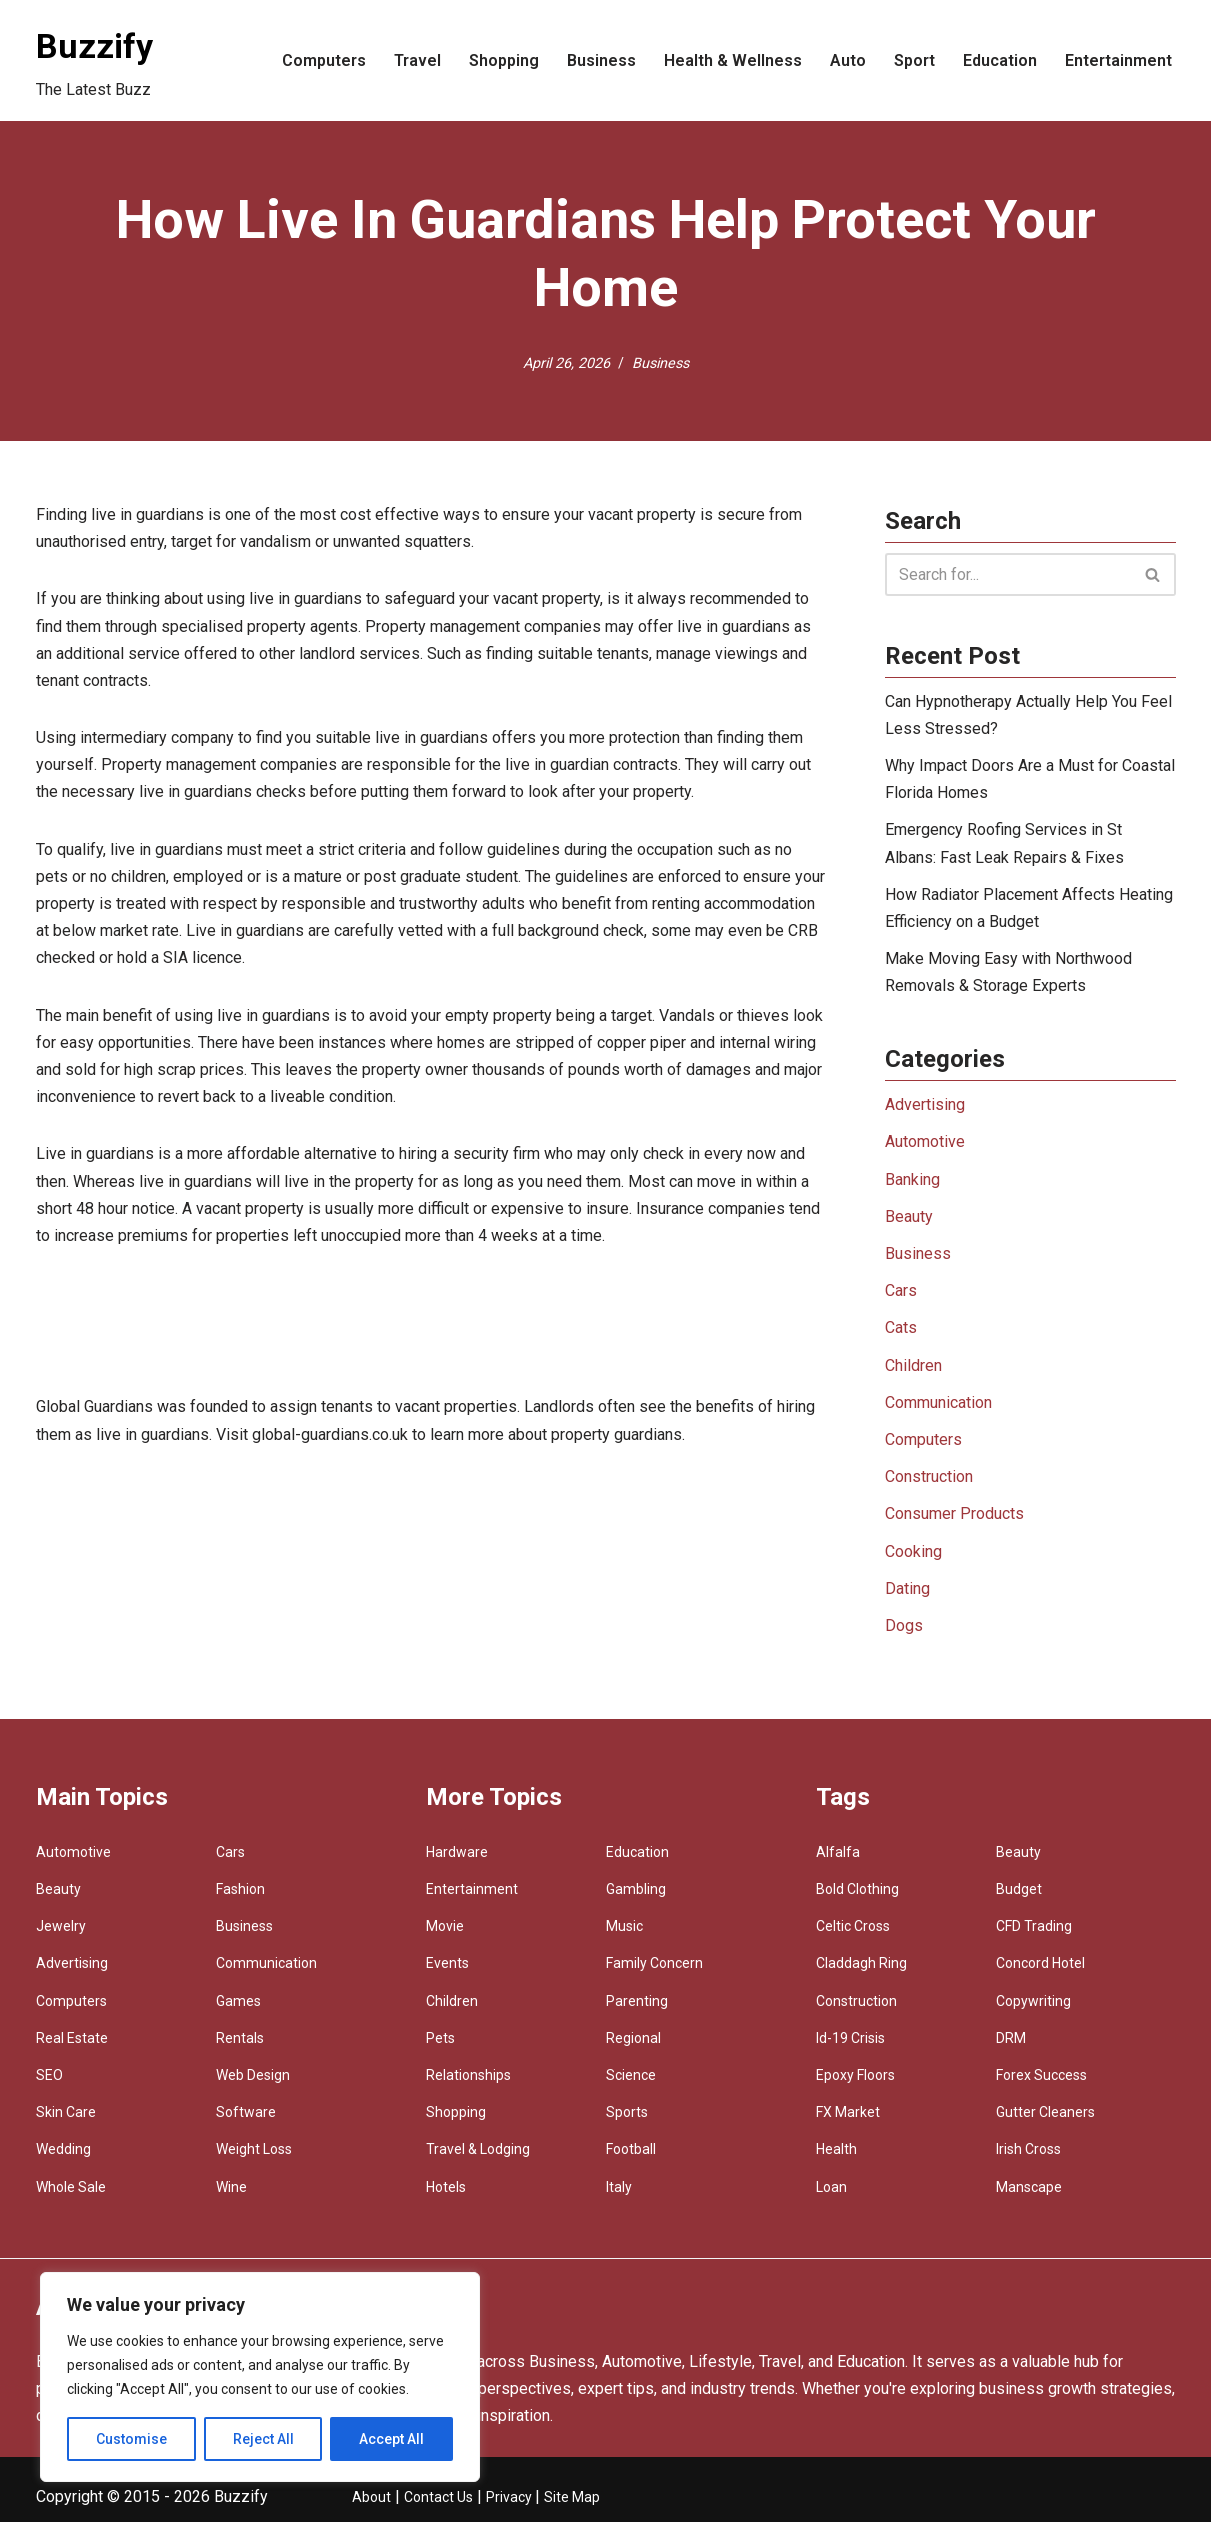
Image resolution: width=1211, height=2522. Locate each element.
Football (631, 2149)
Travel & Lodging (478, 2149)
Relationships (468, 2075)
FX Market (848, 2112)
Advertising (925, 1104)
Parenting (637, 2001)
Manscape (1029, 2187)
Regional (633, 2038)
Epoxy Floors (855, 2075)
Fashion (240, 1889)
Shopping (504, 60)
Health (836, 2149)
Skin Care (66, 2112)
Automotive (925, 1141)
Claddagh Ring (861, 1963)
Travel (417, 60)
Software (246, 2112)
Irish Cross (1028, 2149)
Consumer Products (954, 1513)
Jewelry (61, 1926)
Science (631, 2075)
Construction (929, 1476)
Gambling (636, 1889)
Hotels (446, 2187)
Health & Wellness (733, 60)
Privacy (510, 2497)
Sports (627, 2112)
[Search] (1008, 574)
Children (913, 1365)
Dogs (904, 1625)
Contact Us (438, 2497)
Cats (901, 1327)
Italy (619, 2187)
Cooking (913, 1551)
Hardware (457, 1852)
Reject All (263, 2439)
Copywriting (1033, 2001)
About (371, 2497)
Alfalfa (838, 1852)
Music (624, 1926)
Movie (445, 1926)
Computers (324, 60)
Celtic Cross (853, 1926)
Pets (440, 2038)
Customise (131, 2439)
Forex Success (1041, 2075)
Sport (914, 60)
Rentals (240, 2038)
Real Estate (72, 2038)
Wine (231, 2187)
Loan (831, 2187)
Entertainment (1118, 60)
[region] (260, 2377)
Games (238, 2001)
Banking (912, 1179)
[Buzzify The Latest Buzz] (94, 60)
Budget (1019, 1889)
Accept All (391, 2439)
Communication (938, 1402)
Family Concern (654, 1963)
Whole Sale (71, 2187)
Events (447, 1963)
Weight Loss (254, 2149)
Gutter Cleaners (1045, 2112)
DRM (1011, 2038)
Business (601, 60)
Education (1000, 60)
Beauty (909, 1216)
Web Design (253, 2075)
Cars (901, 1290)
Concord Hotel (1040, 1963)
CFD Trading (1034, 1926)
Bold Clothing (857, 1889)
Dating (907, 1588)
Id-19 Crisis (850, 2038)
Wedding (63, 2149)
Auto (848, 60)
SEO (49, 2075)
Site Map (572, 2497)
